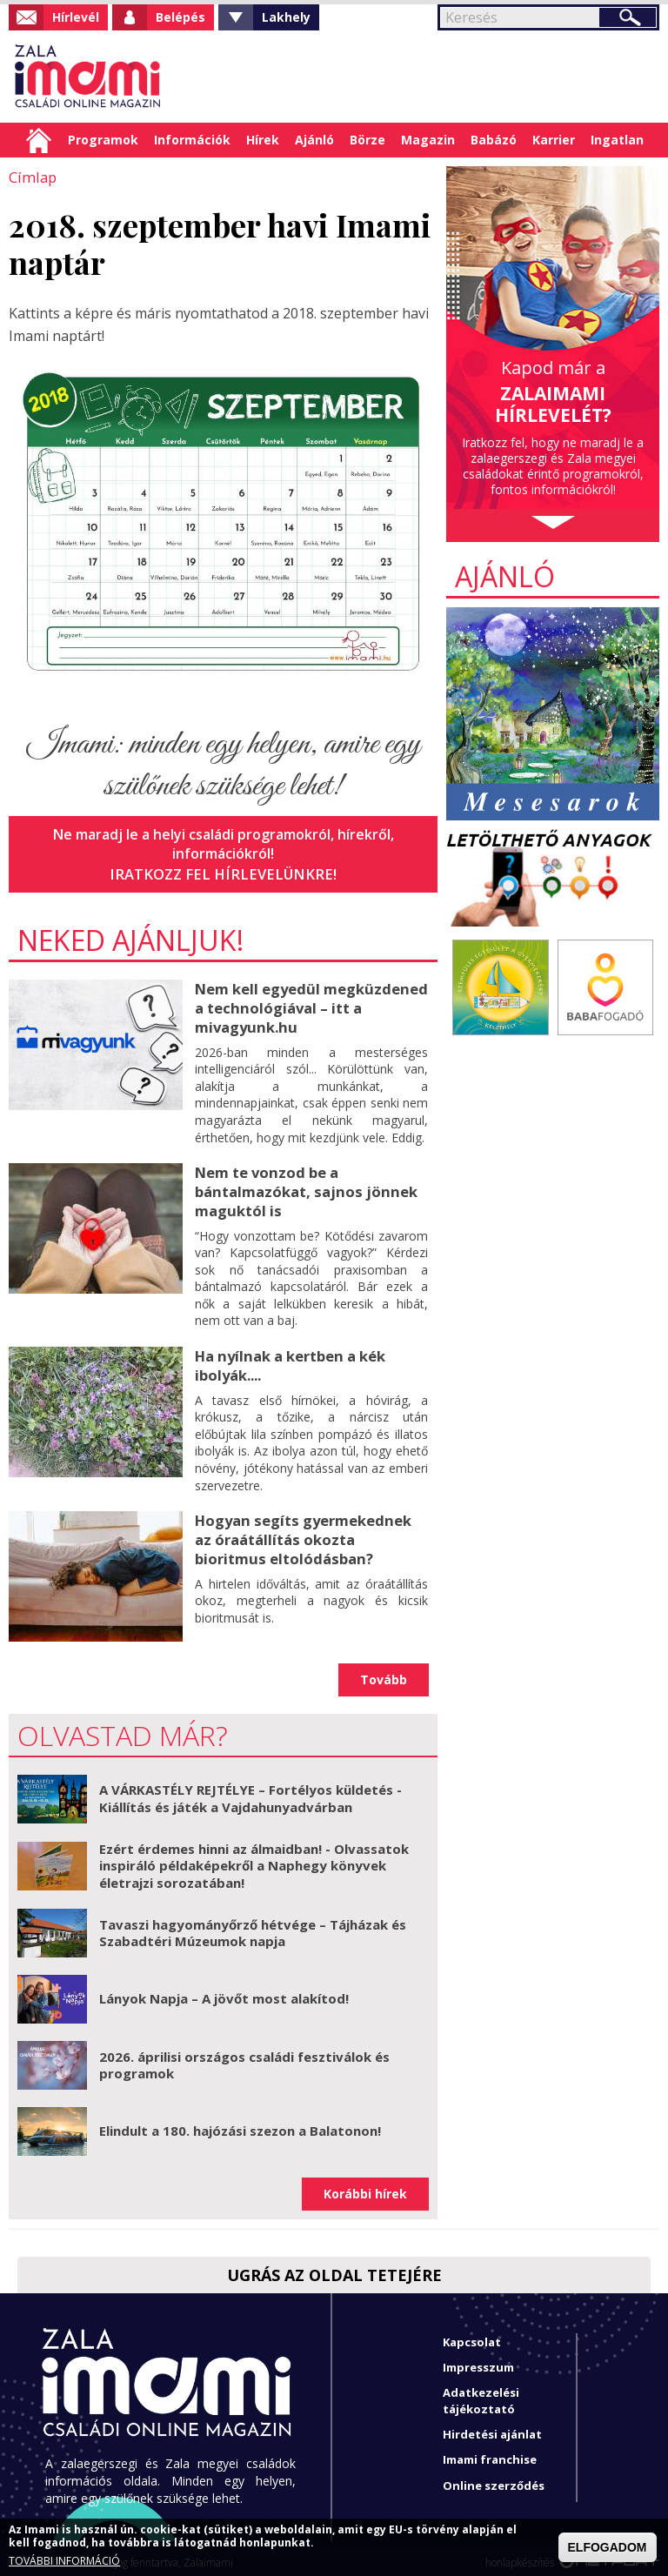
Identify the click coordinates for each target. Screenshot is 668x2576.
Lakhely (286, 17)
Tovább (383, 1671)
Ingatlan (617, 139)
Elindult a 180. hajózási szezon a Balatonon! (240, 2122)
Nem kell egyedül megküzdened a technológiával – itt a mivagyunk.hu (309, 1005)
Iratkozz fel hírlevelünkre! (223, 872)
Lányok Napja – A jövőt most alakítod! (224, 1989)
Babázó (494, 139)
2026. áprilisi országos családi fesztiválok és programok (244, 2056)
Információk (192, 139)
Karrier (553, 139)
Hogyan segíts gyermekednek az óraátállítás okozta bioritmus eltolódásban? (310, 1529)
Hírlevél (75, 17)
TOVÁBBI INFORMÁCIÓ (64, 2561)
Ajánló (314, 139)
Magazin (428, 139)
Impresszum (478, 2358)
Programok (103, 139)
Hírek (262, 139)
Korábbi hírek (365, 2185)
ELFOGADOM (607, 2547)
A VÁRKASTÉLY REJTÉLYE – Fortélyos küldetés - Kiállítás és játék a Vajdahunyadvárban (250, 1789)
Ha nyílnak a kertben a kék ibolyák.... (289, 1357)
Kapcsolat (472, 2333)
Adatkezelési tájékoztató (481, 2392)
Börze (367, 139)
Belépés (180, 17)
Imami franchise (490, 2451)
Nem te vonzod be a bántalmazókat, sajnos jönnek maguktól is (302, 1186)
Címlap (38, 140)
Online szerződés (493, 2477)
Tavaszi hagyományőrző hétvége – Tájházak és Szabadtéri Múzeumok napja (252, 1924)
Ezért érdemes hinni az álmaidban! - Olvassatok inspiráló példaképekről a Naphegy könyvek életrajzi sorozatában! (254, 1857)
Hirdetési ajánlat (492, 2425)
